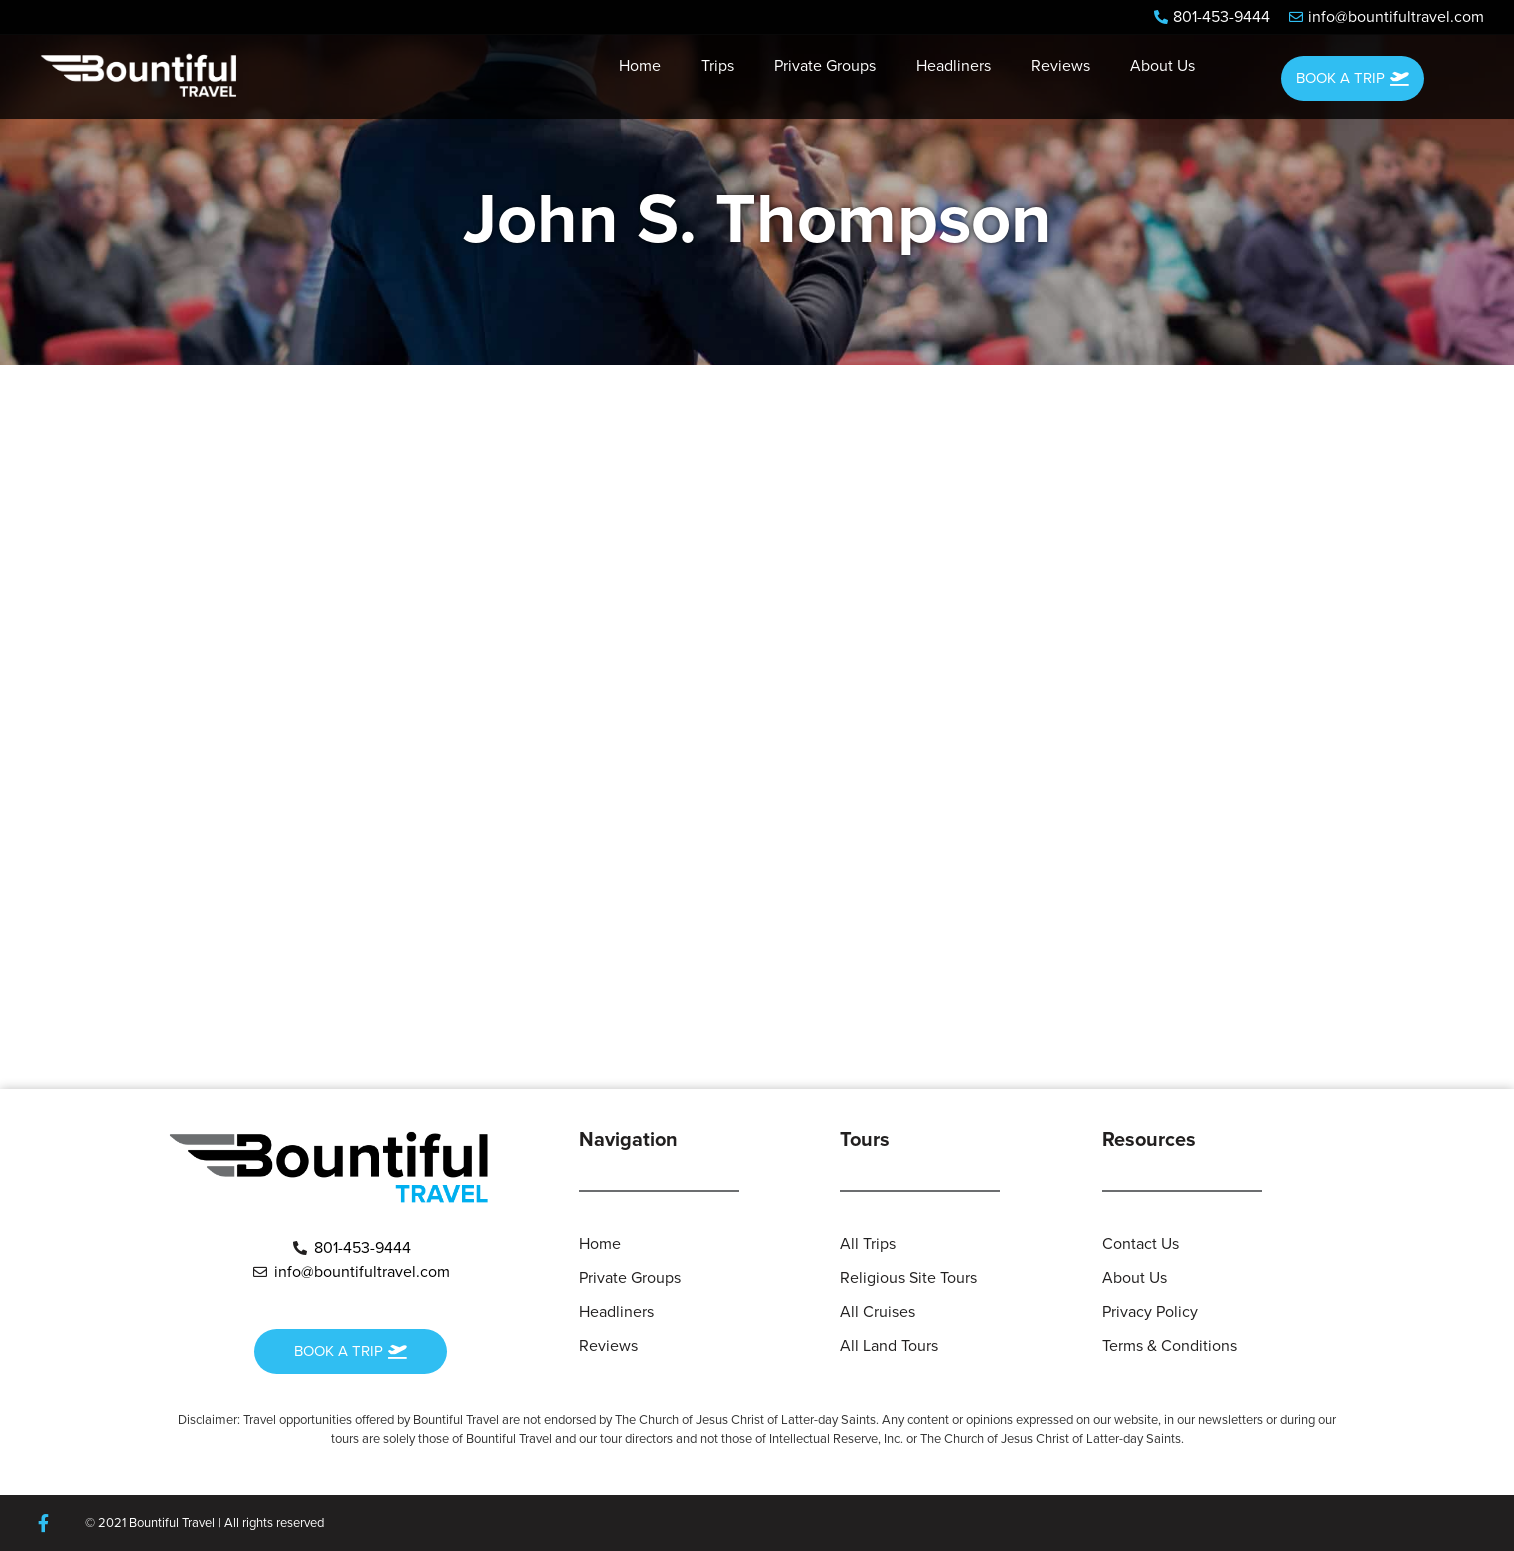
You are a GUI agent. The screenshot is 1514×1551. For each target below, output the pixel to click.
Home (640, 66)
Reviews (1060, 66)
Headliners (953, 66)
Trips (717, 66)
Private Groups (825, 66)
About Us (1162, 66)
